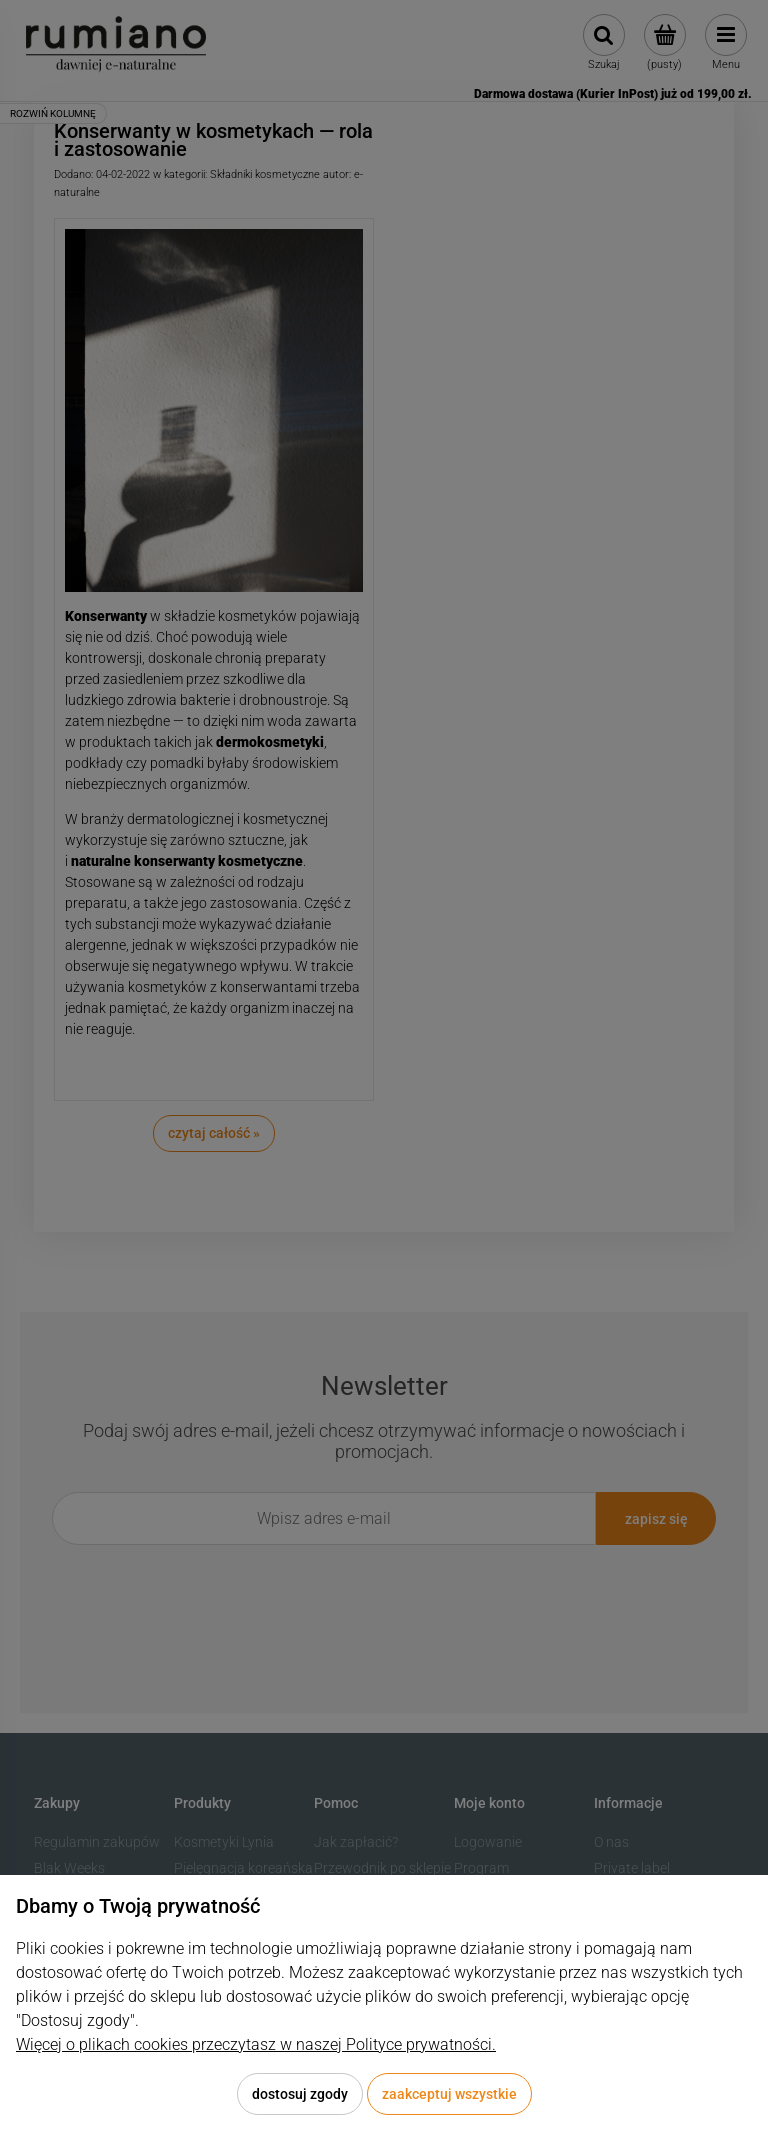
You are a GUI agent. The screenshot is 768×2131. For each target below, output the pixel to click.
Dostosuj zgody (300, 2094)
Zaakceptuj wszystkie (449, 2094)
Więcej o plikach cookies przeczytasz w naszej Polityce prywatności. (256, 2044)
